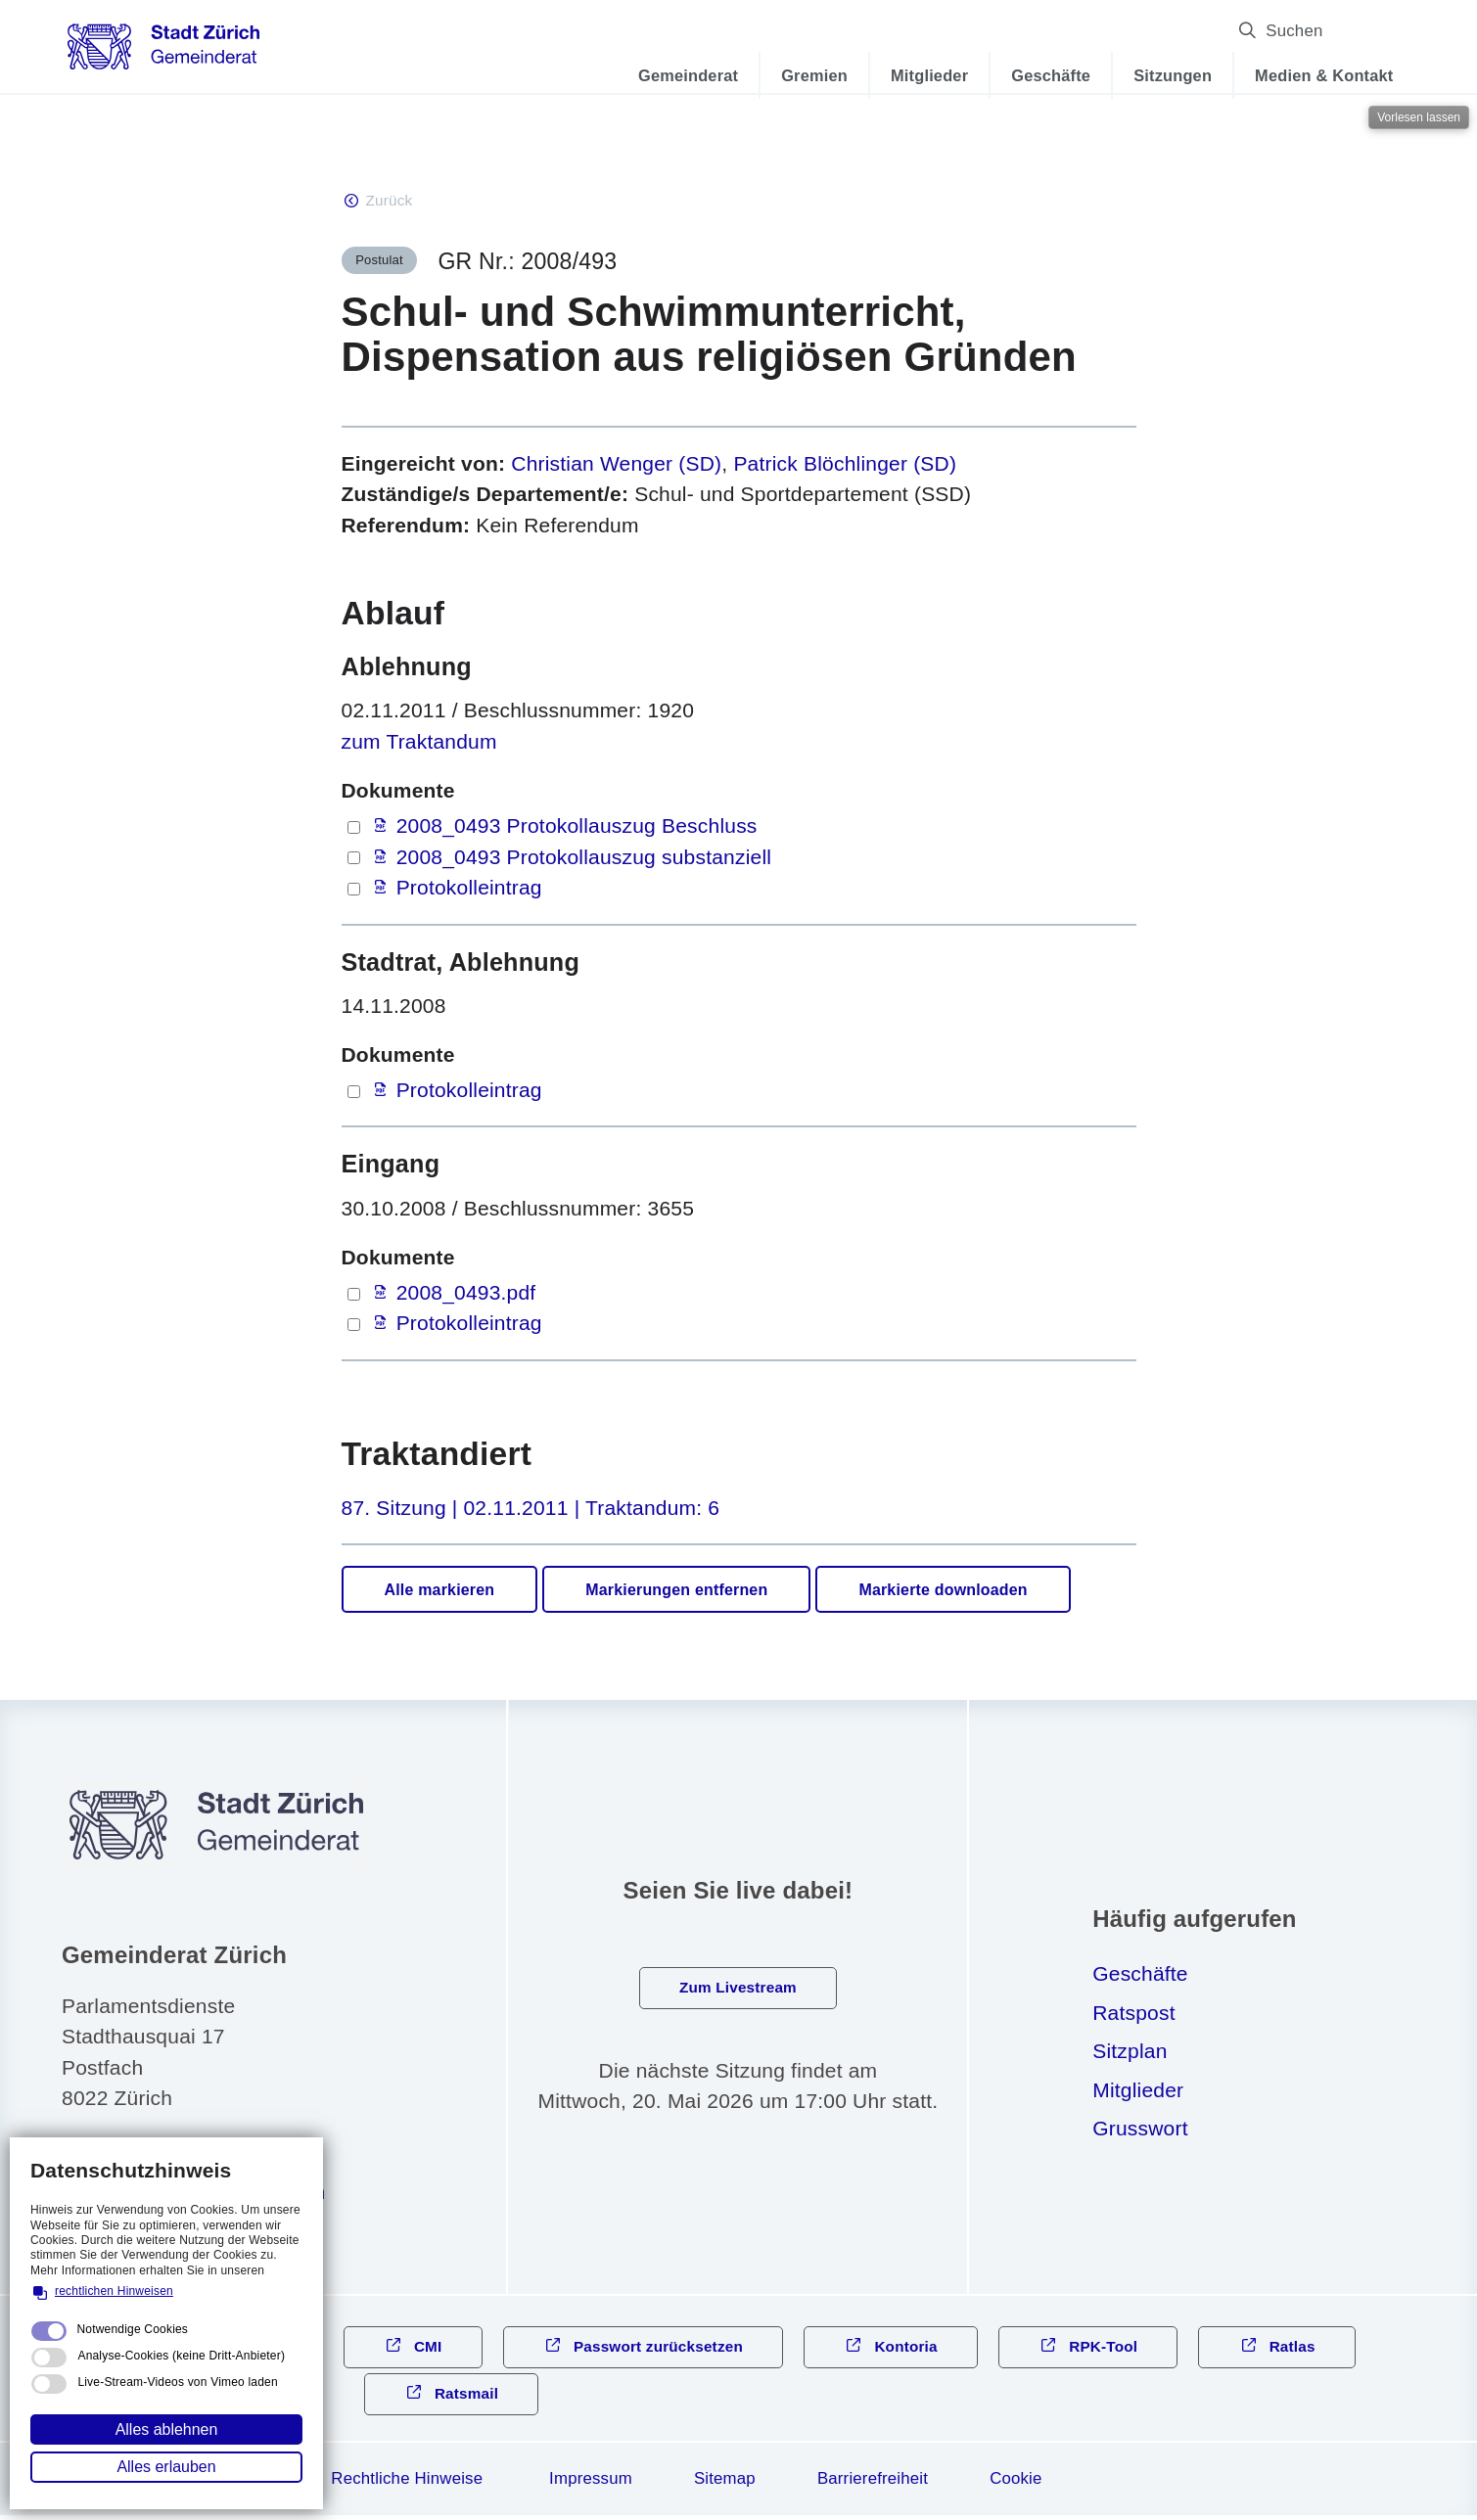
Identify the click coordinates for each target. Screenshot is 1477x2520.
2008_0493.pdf (466, 1294)
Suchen (1345, 31)
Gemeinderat (669, 75)
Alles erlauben (165, 2466)
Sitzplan (1129, 2052)
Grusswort (1139, 2130)
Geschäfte (1032, 75)
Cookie (1015, 2483)
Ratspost (1133, 2014)
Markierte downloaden (942, 1591)
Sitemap (725, 2483)
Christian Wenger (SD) (616, 465)
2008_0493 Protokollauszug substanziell (584, 858)
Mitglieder (910, 75)
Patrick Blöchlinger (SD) (844, 465)
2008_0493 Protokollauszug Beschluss (577, 827)
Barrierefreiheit (872, 2483)
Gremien (795, 75)
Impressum (590, 2483)
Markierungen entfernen (676, 1591)
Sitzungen (1154, 75)
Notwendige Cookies (132, 2329)
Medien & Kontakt (1305, 75)
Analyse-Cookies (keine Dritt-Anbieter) (181, 2355)
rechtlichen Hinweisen (114, 2291)
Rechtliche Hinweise (407, 2483)
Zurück (390, 201)
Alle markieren (440, 1591)
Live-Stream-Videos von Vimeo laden (177, 2382)
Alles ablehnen (166, 2429)
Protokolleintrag (469, 889)
